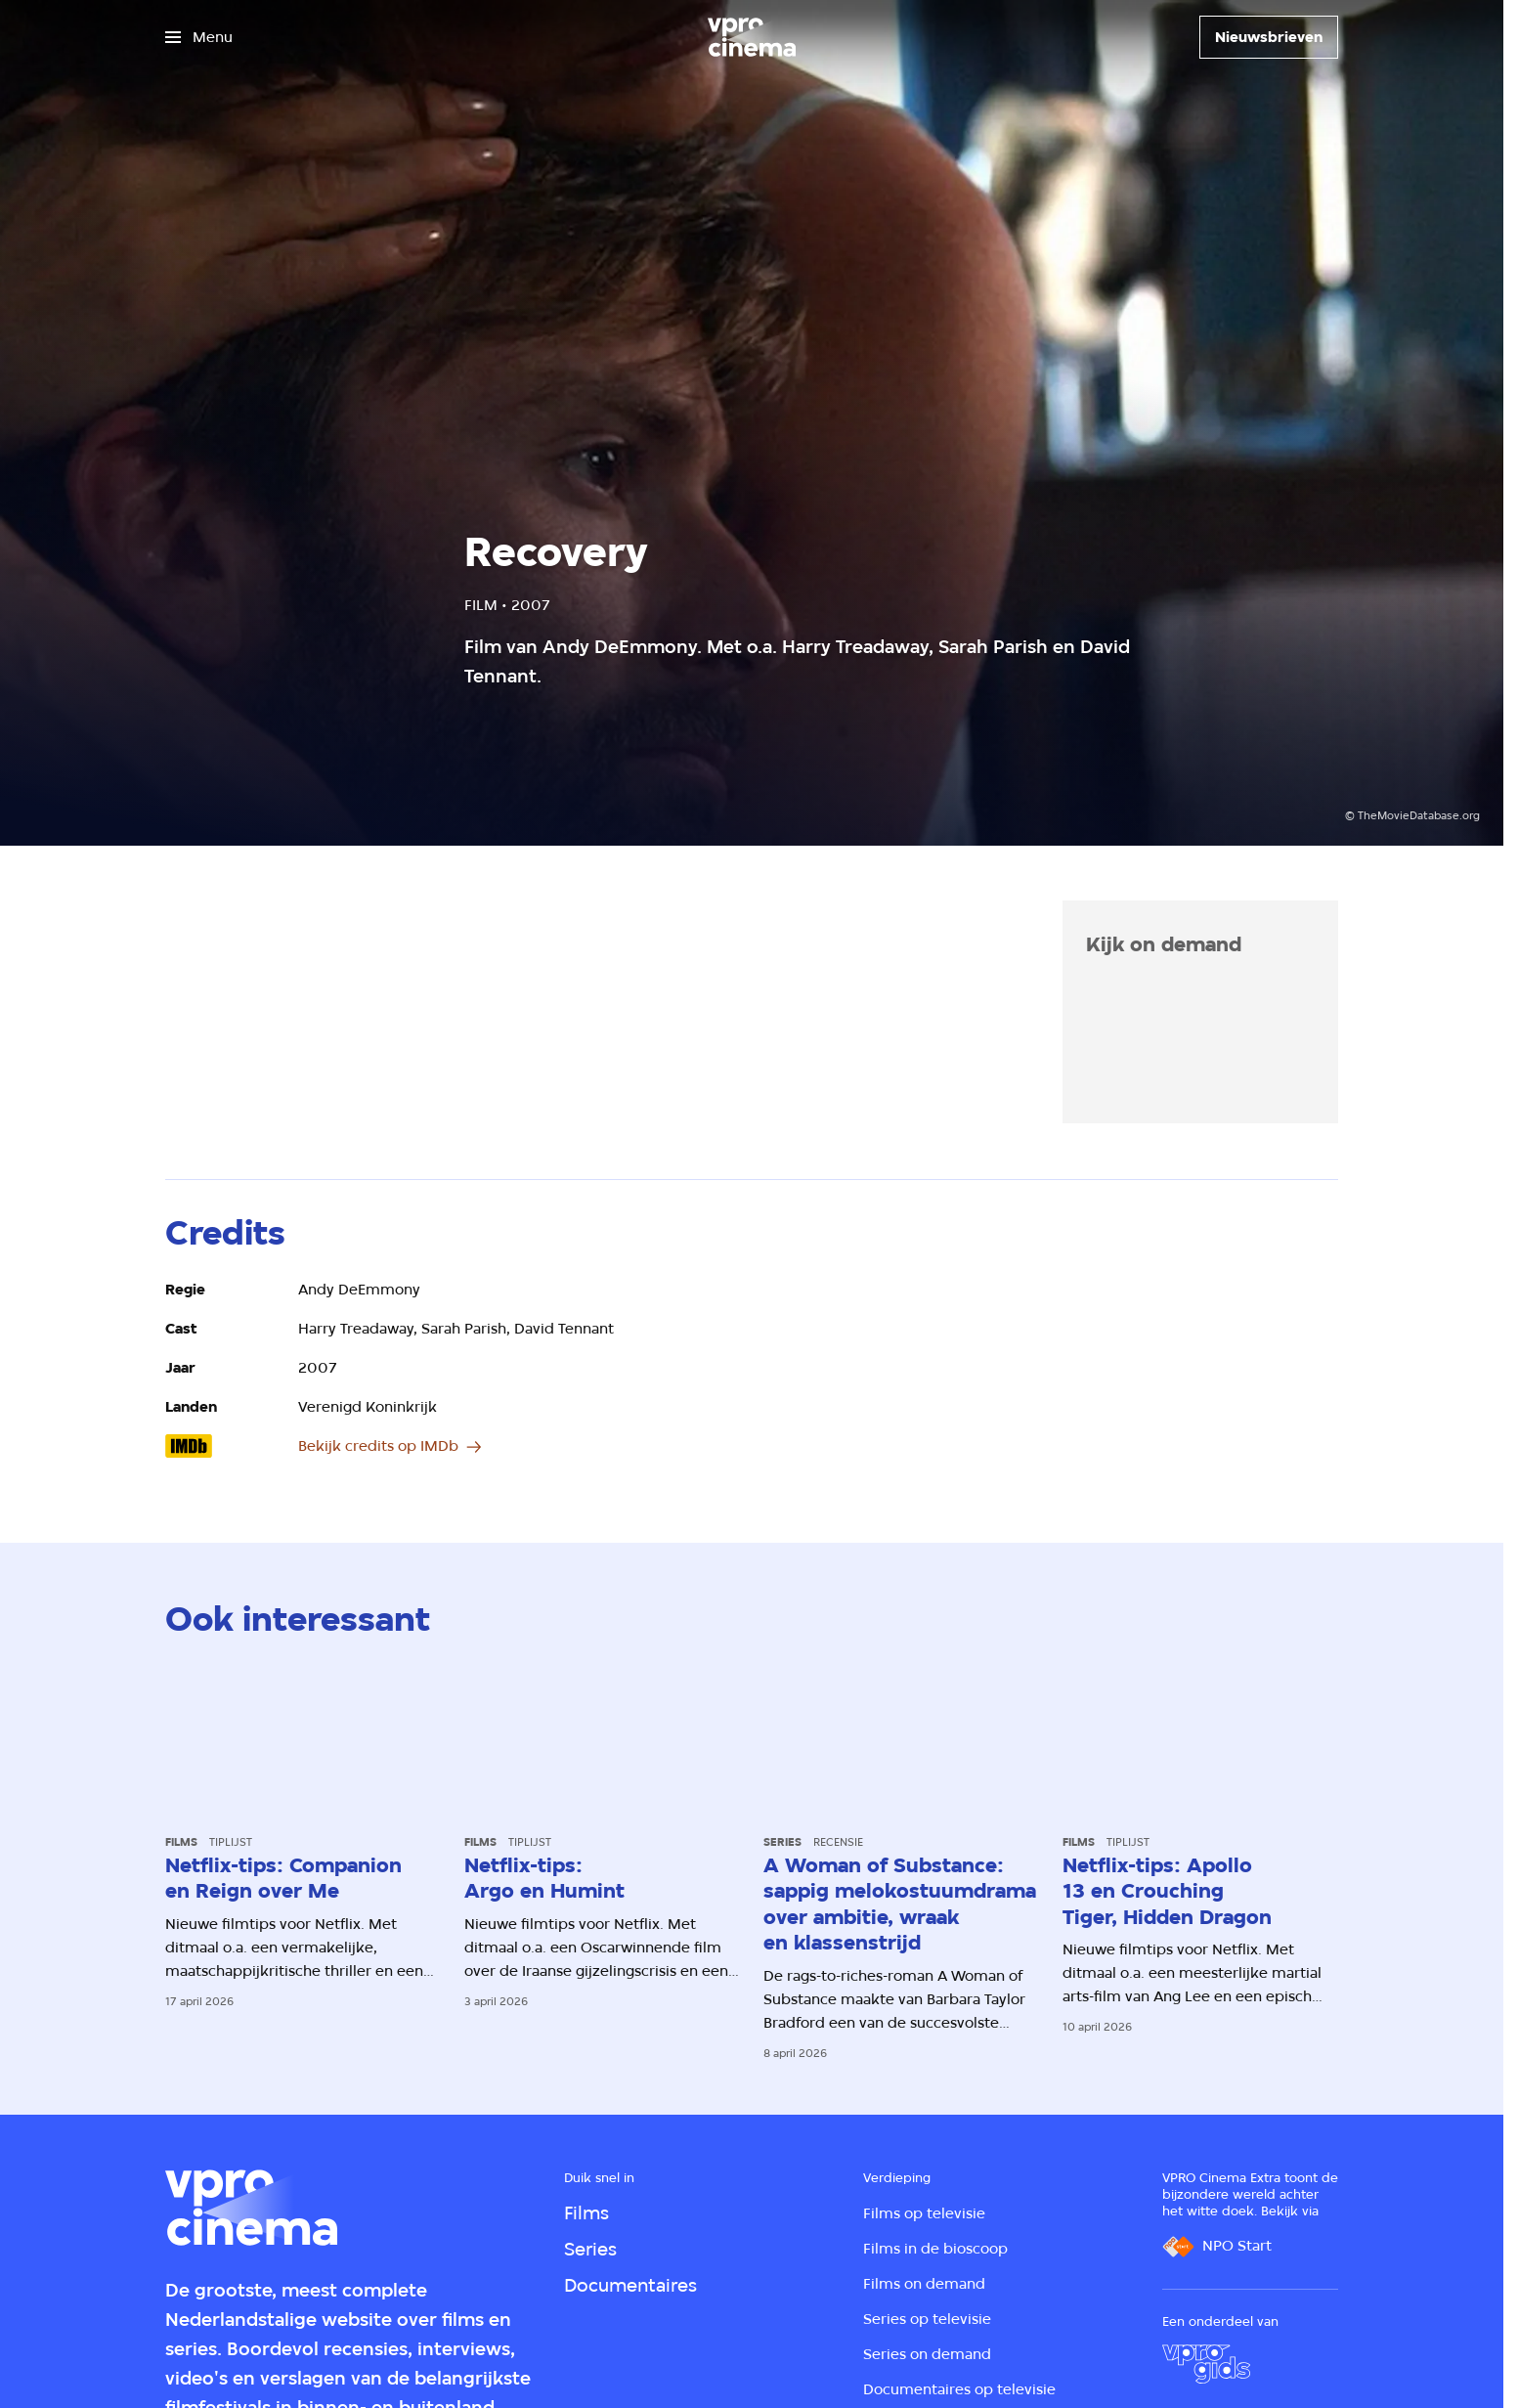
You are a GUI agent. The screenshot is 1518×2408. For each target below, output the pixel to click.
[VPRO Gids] (1206, 2364)
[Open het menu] (198, 37)
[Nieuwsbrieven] (1268, 37)
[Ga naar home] (752, 37)
